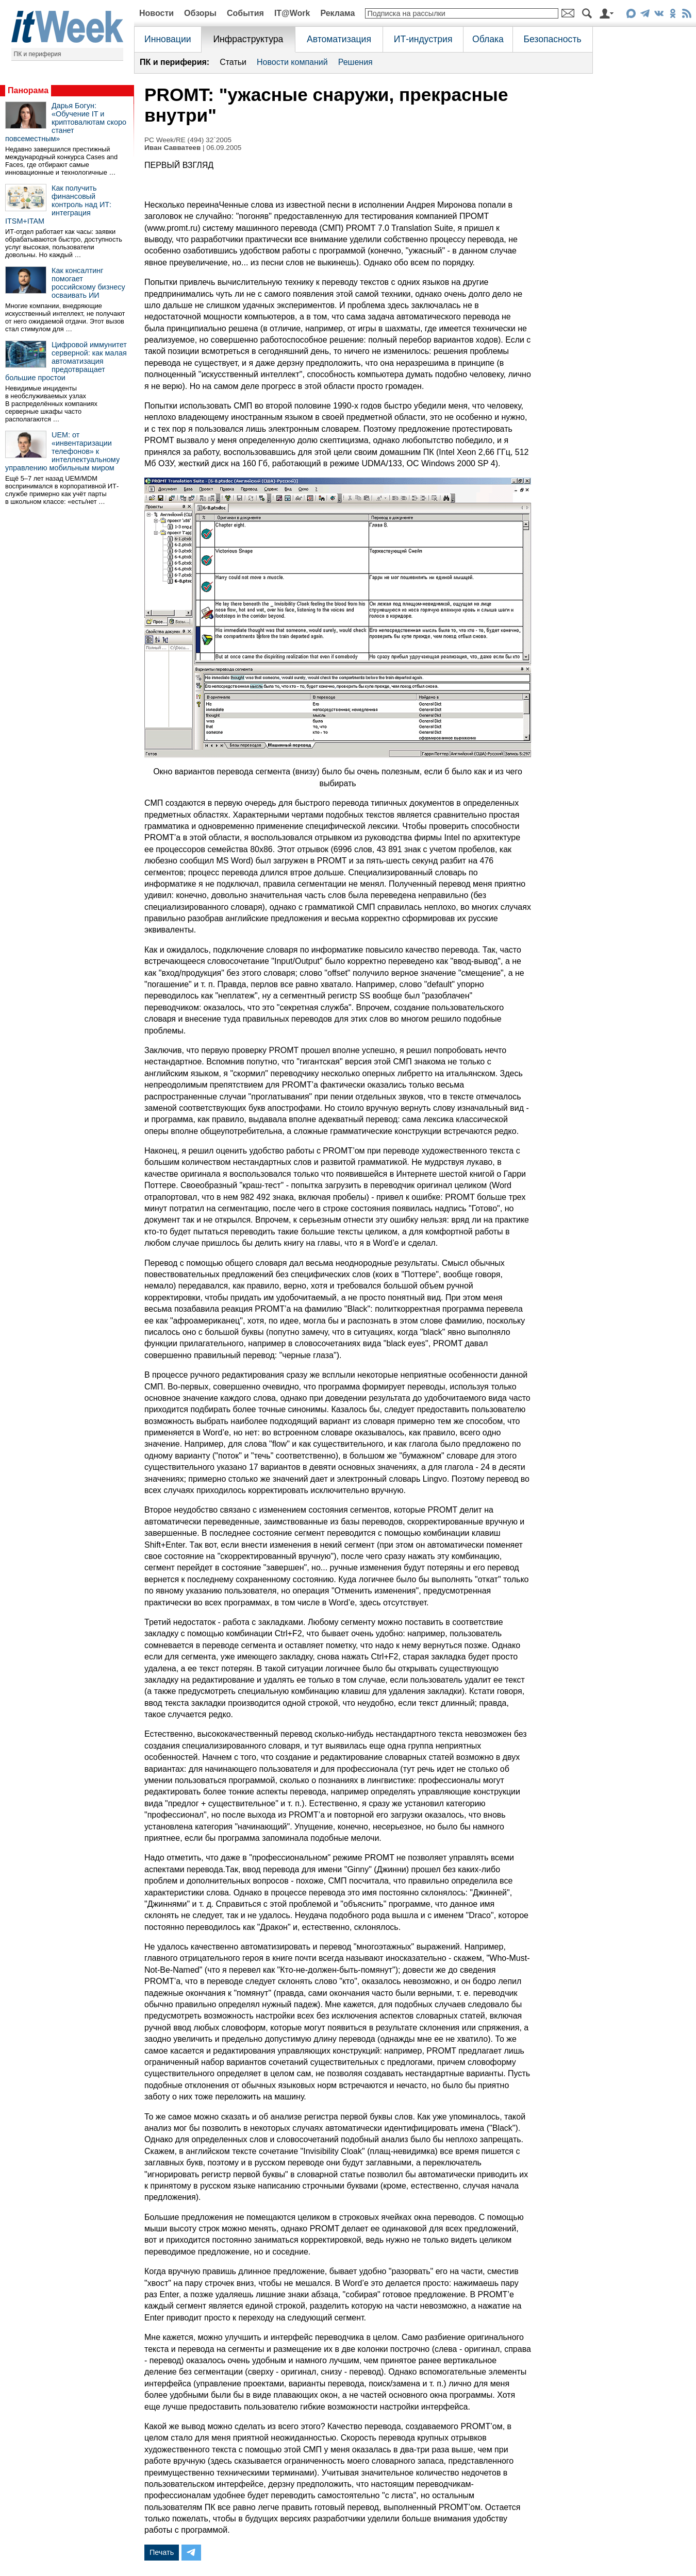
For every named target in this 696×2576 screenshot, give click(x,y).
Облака (488, 39)
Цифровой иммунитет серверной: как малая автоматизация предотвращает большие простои (66, 361)
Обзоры (200, 13)
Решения (355, 62)
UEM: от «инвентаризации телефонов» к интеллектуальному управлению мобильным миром (62, 451)
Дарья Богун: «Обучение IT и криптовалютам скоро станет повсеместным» (65, 122)
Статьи (233, 62)
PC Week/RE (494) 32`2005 (187, 140)
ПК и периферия (37, 54)
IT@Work (292, 13)
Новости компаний (292, 62)
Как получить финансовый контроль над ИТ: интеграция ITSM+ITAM (58, 204)
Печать (162, 2552)
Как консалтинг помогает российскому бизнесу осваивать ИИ (88, 282)
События (245, 13)
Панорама (28, 90)
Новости (156, 13)
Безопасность (552, 39)
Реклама (337, 13)
